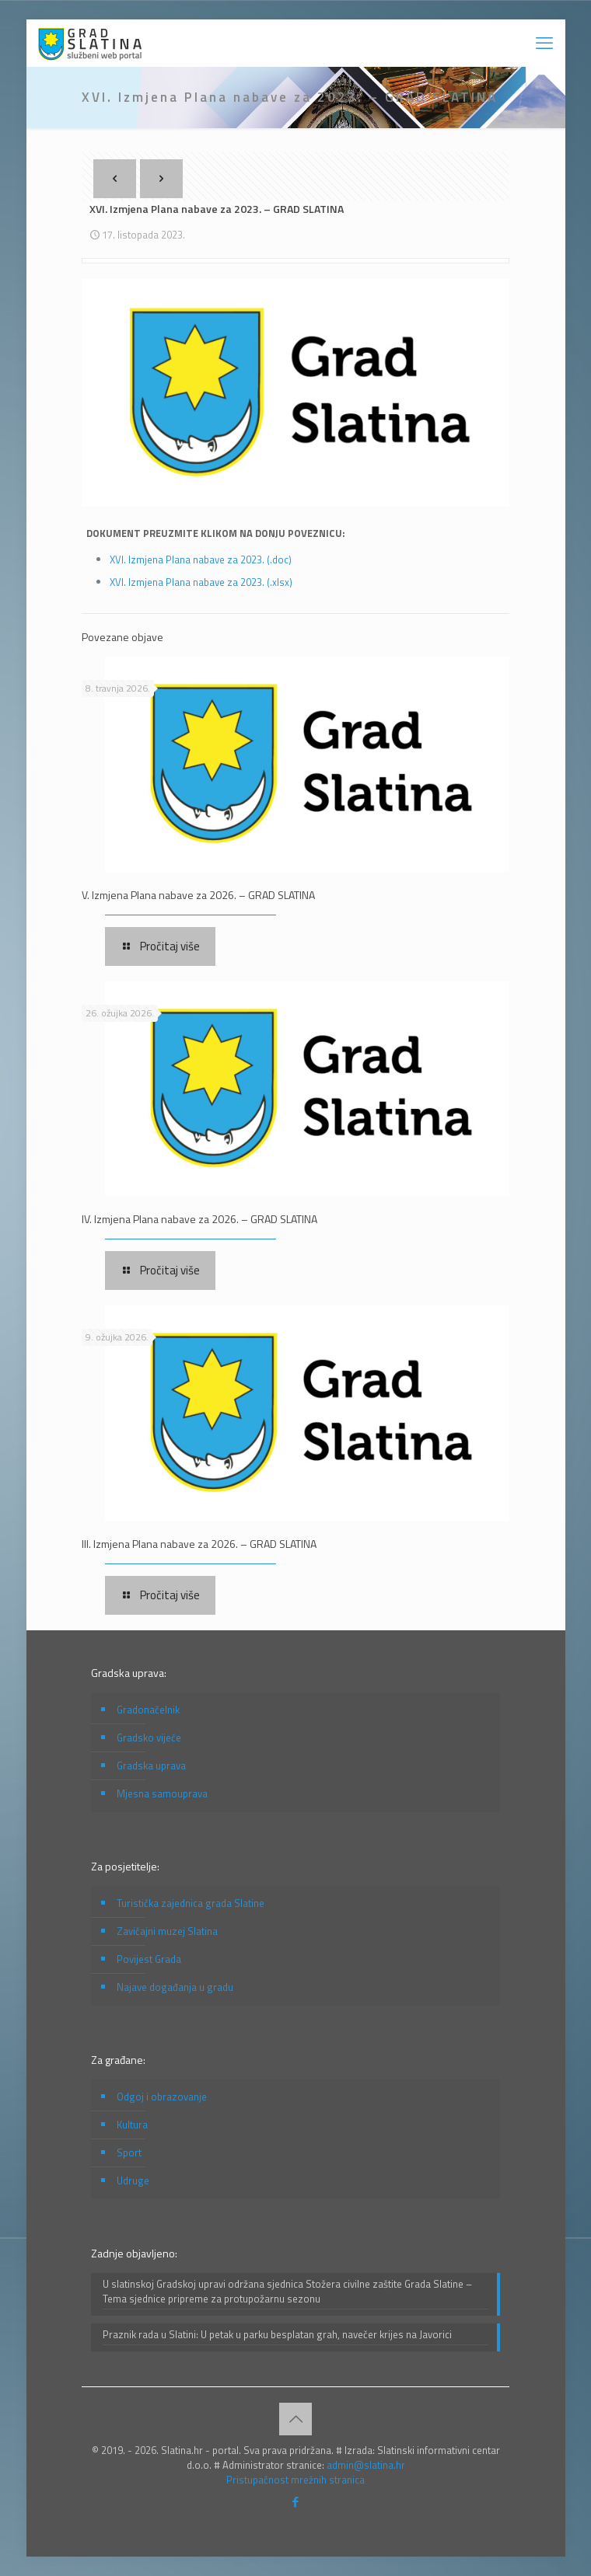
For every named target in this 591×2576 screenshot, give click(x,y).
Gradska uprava (151, 1765)
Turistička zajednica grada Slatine (190, 1903)
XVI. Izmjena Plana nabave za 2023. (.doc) (201, 559)
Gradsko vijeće (149, 1737)
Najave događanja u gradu (175, 1987)
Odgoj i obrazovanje (162, 2096)
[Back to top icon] (295, 2419)
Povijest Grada (149, 1959)
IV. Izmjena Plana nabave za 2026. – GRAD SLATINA (199, 1219)
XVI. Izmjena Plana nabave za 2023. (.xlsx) (201, 582)
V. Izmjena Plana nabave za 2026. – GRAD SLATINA (198, 895)
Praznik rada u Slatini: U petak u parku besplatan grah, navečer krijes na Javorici (277, 2334)
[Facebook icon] (296, 2502)
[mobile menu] (544, 43)
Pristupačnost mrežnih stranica (295, 2479)
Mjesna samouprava (162, 1793)
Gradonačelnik (148, 1709)
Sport (129, 2152)
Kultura (132, 2124)
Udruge (133, 2180)
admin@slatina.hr (366, 2465)
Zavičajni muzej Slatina (167, 1931)
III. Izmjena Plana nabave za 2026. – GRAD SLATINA (199, 1543)
